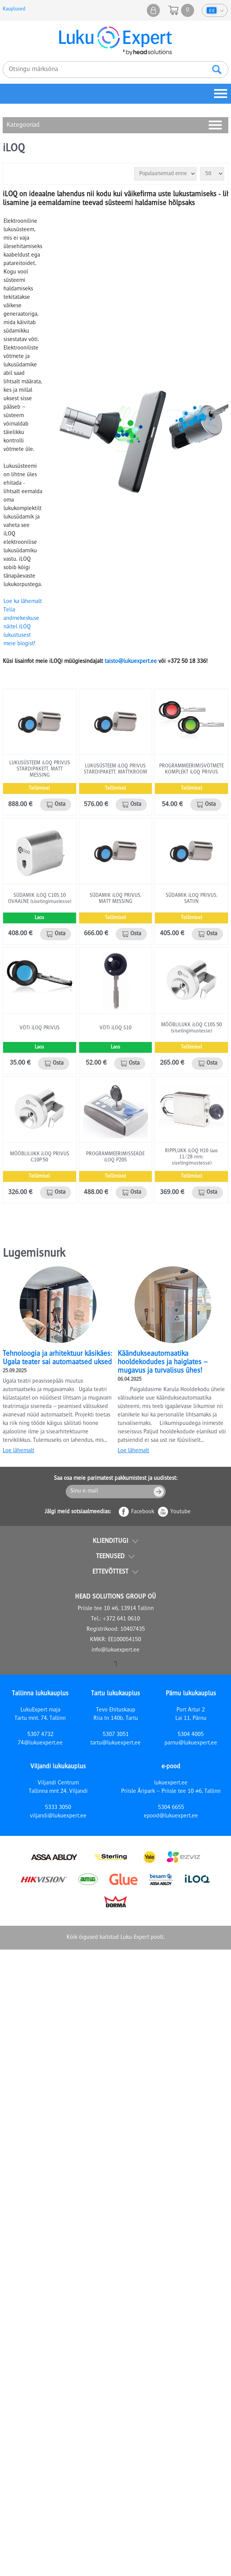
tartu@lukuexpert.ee (115, 1743)
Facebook (142, 1512)
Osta (60, 805)
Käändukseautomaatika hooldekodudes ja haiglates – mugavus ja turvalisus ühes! (163, 1362)
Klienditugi (110, 1541)
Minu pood (153, 10)
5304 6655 (171, 1808)
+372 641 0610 (121, 1619)
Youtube (180, 1512)
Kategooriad (23, 125)
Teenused (110, 1556)
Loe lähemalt (18, 1451)
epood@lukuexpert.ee (171, 1816)
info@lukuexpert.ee (115, 1650)
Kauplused (14, 9)
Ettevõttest (110, 1572)
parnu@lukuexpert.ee (191, 1743)
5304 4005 (191, 1735)
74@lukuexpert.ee (40, 1743)
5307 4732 (40, 1735)
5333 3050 (58, 1808)
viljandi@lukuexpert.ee (58, 1816)
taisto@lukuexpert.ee (131, 662)
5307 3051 (116, 1735)
